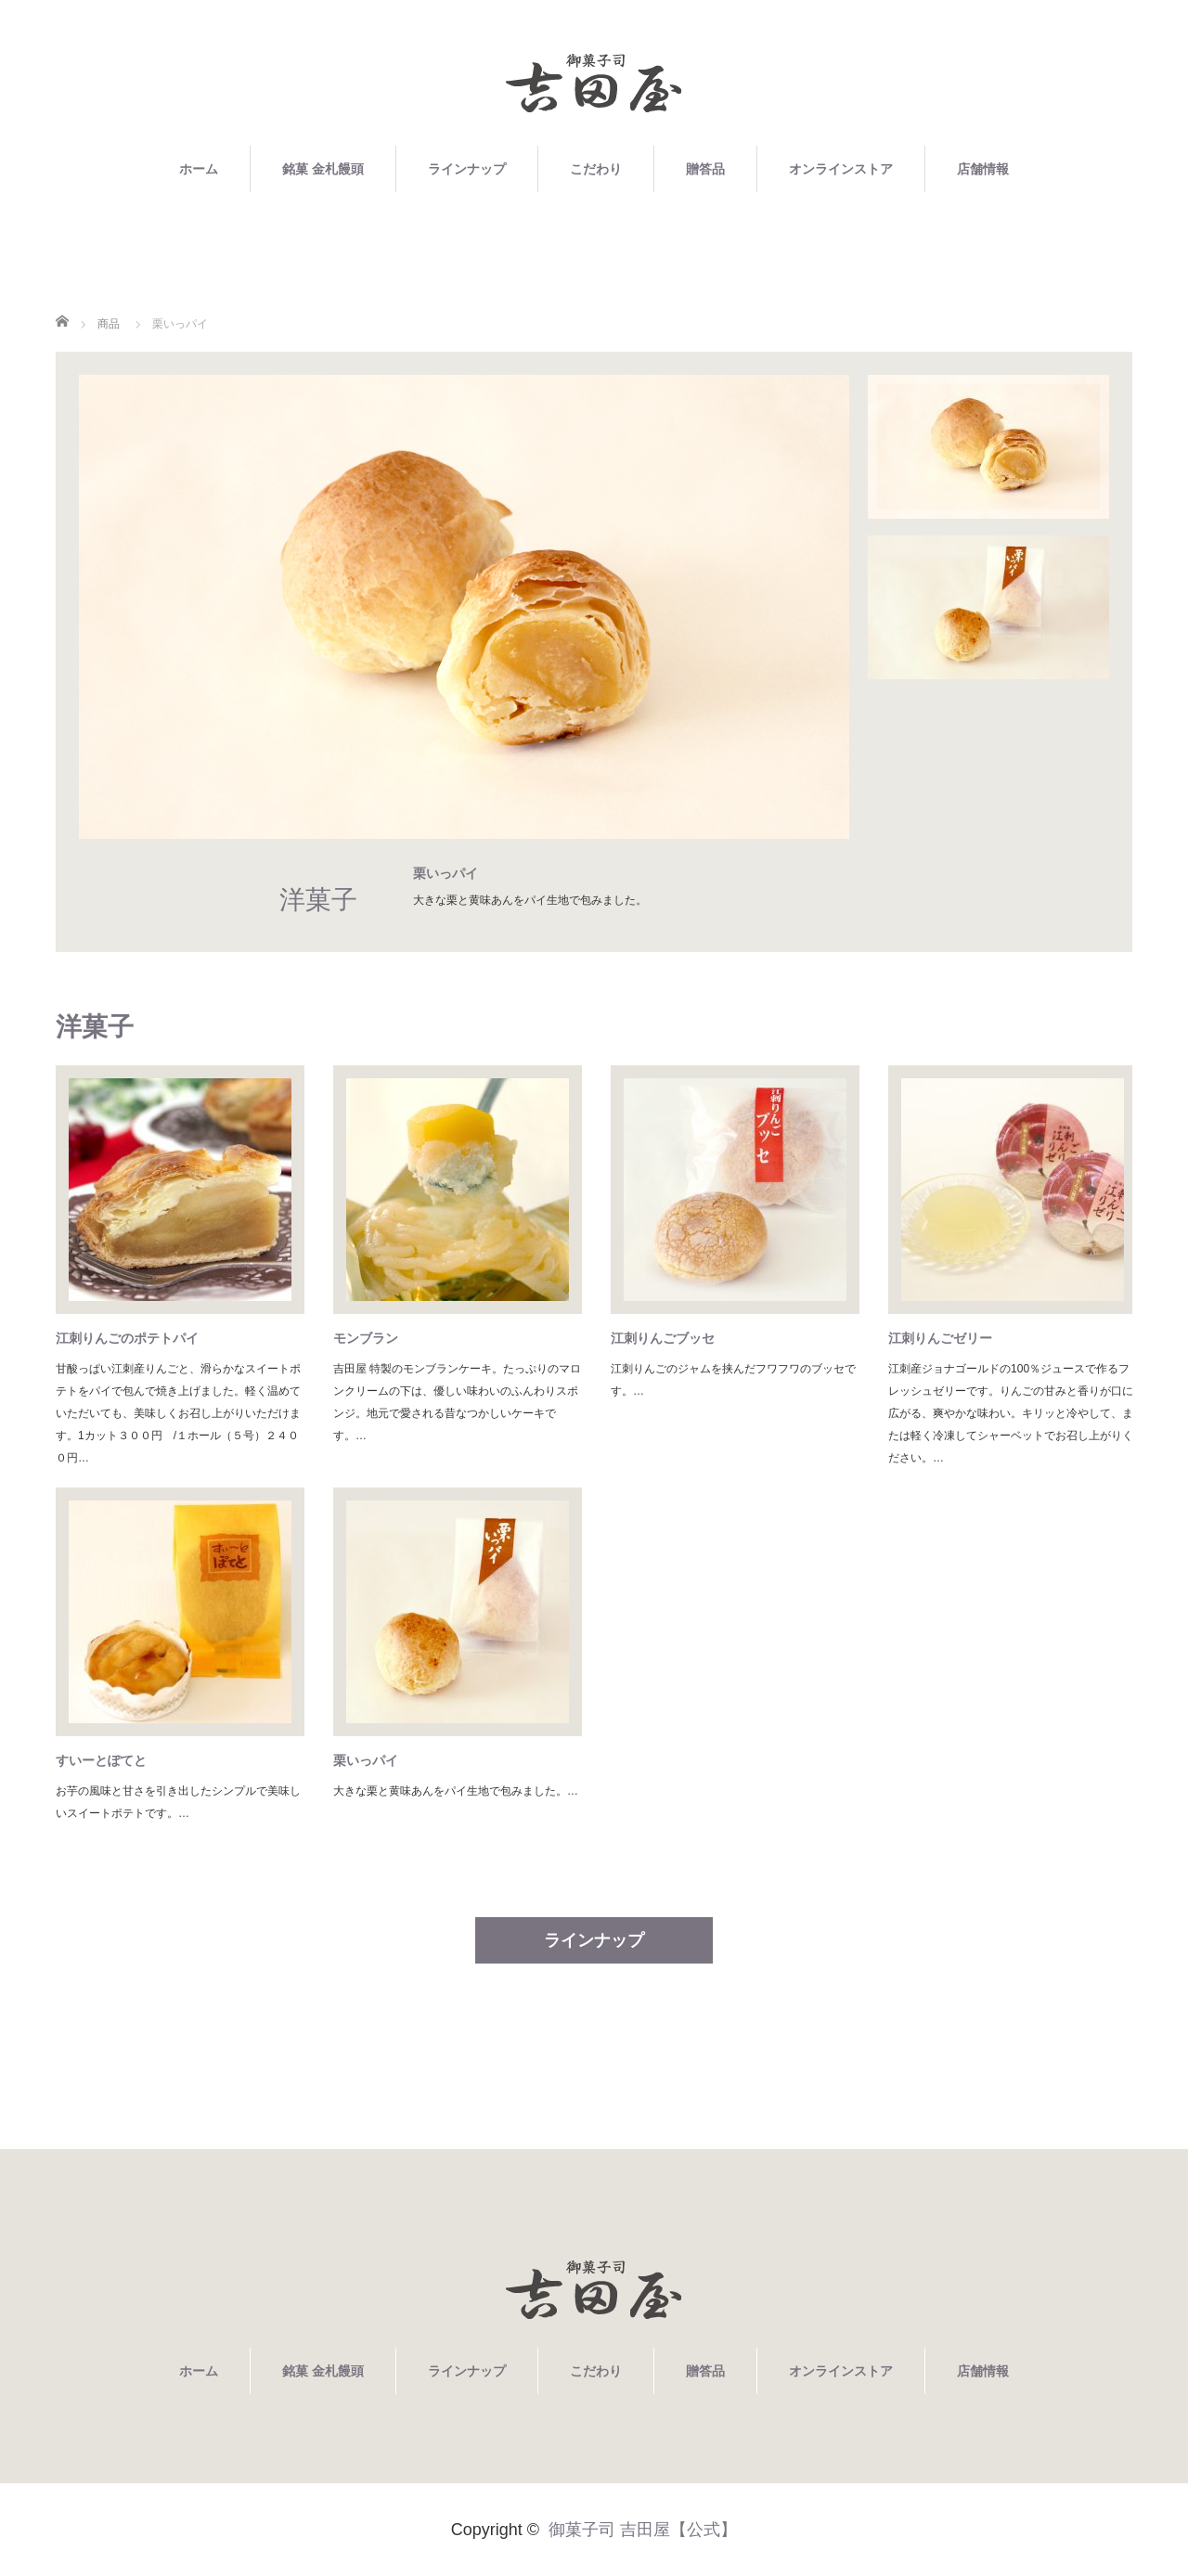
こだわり (596, 168)
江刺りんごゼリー (940, 1338)
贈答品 (705, 168)
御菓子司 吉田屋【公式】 (643, 2529)
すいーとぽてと (101, 1760)
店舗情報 (983, 168)
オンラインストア (841, 168)
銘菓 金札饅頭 (323, 168)
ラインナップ (467, 168)
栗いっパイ (365, 1760)
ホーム (198, 168)
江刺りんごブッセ (663, 1338)
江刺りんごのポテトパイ (127, 1338)
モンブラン (365, 1338)
